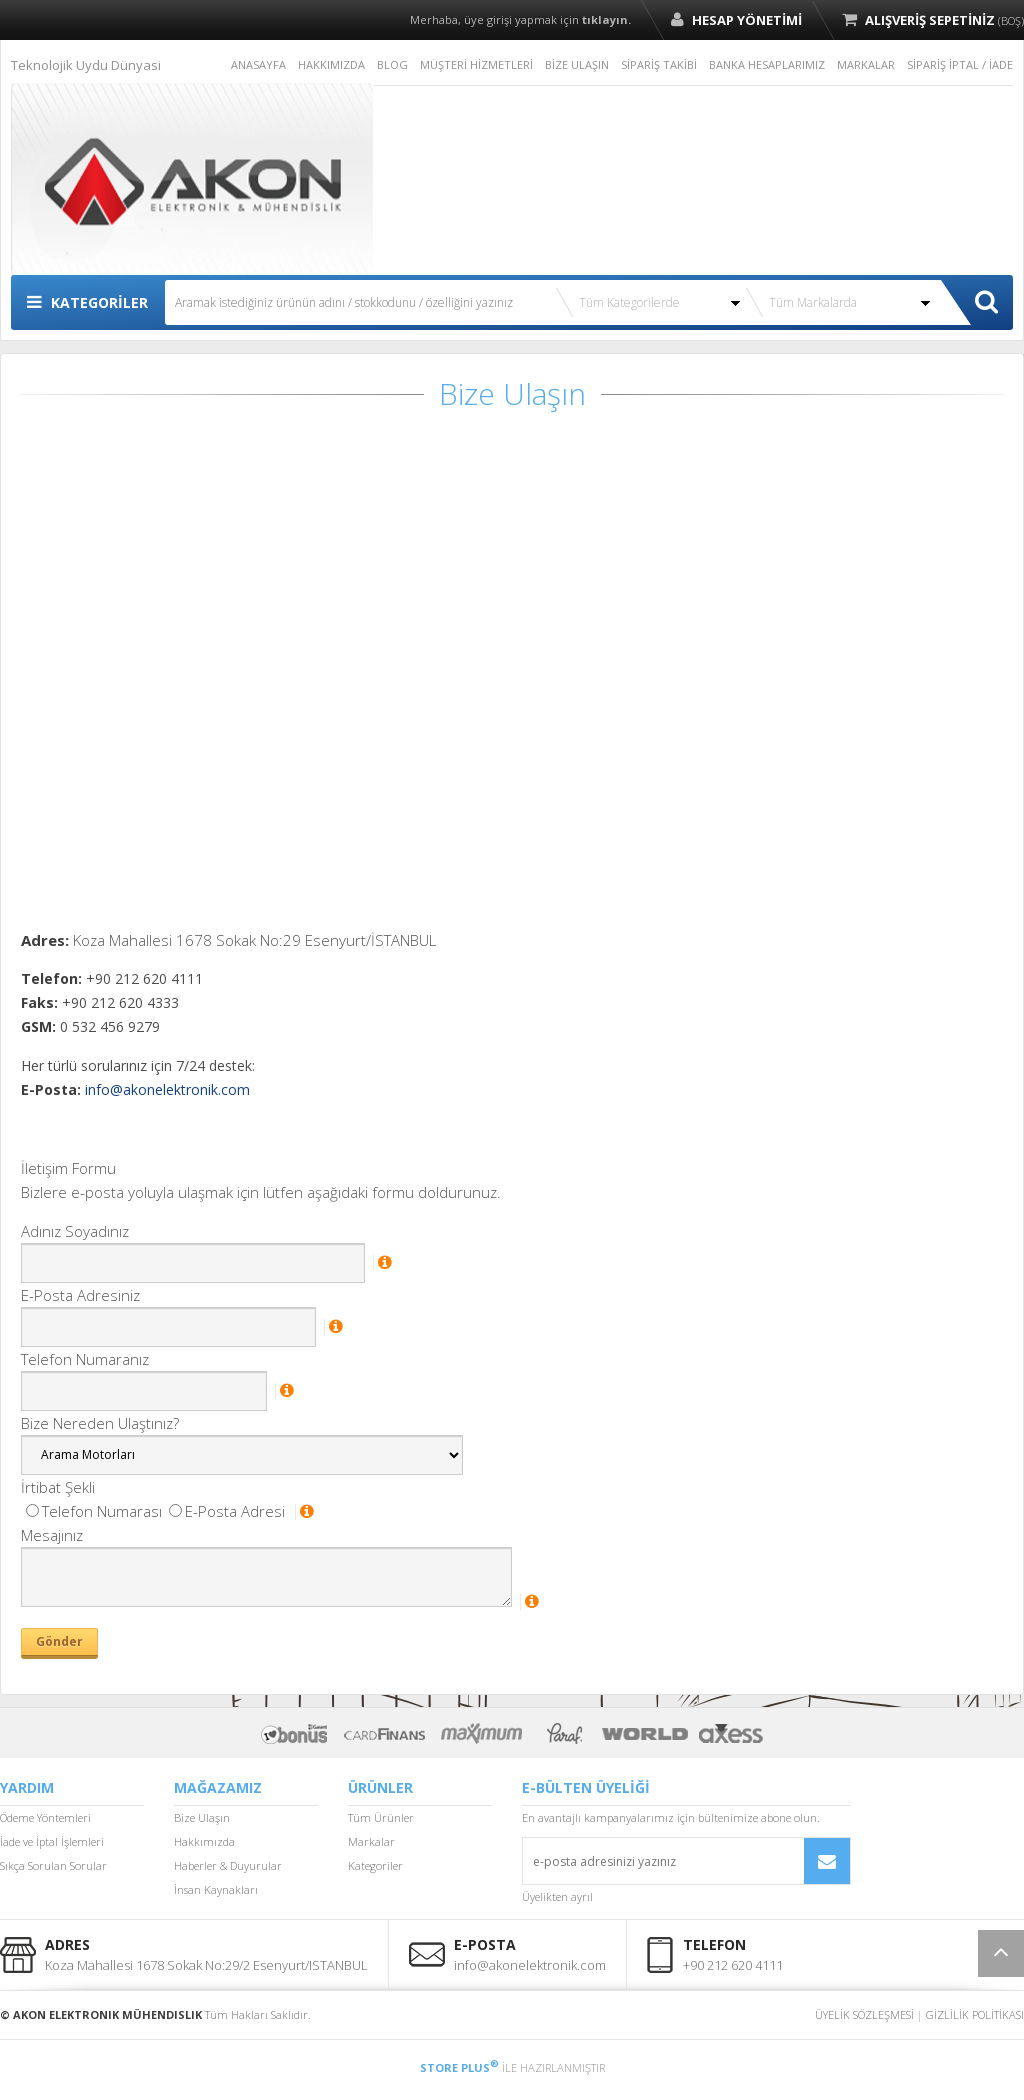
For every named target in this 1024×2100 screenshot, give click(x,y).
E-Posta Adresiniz (80, 1295)
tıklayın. (606, 19)
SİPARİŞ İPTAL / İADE (960, 64)
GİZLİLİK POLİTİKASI (975, 2014)
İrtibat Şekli (58, 1487)
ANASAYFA (258, 64)
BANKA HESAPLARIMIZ (767, 64)
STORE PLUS (459, 2067)
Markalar (371, 1841)
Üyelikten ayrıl (557, 1896)
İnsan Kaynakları (216, 1889)
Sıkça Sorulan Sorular (53, 1865)
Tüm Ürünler (381, 1817)
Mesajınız (52, 1535)
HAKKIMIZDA (331, 64)
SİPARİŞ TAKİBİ (659, 64)
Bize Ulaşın (202, 1817)
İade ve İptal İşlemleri (52, 1841)
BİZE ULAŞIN (577, 64)
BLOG (392, 64)
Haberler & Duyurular (228, 1865)
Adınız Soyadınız (75, 1231)
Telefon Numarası (94, 1511)
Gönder (59, 1641)
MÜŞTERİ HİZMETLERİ (476, 64)
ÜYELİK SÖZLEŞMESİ (864, 2014)
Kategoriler (375, 1865)
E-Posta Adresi (227, 1511)
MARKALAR (866, 64)
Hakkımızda (204, 1841)
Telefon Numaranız (85, 1359)
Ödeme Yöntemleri (45, 1817)
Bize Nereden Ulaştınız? (100, 1423)
